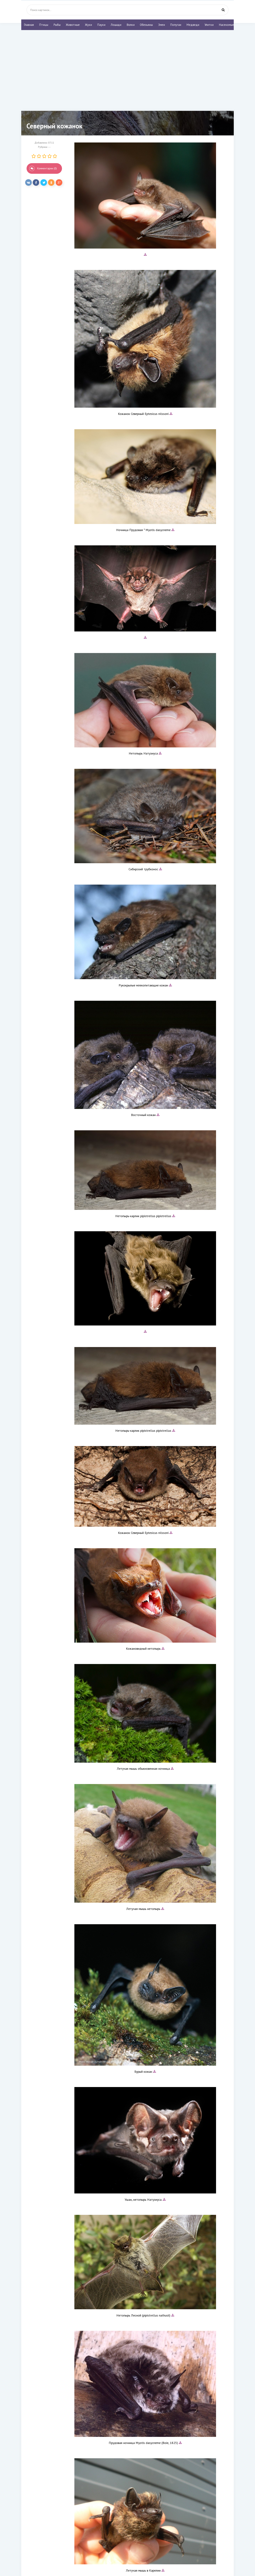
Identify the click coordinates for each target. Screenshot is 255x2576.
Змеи (161, 25)
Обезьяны (146, 25)
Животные (73, 25)
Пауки (101, 25)
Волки (131, 25)
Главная (29, 25)
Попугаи (175, 25)
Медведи (192, 25)
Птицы (43, 25)
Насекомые (226, 25)
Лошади (116, 25)
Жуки (88, 25)
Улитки (209, 25)
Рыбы (57, 25)
